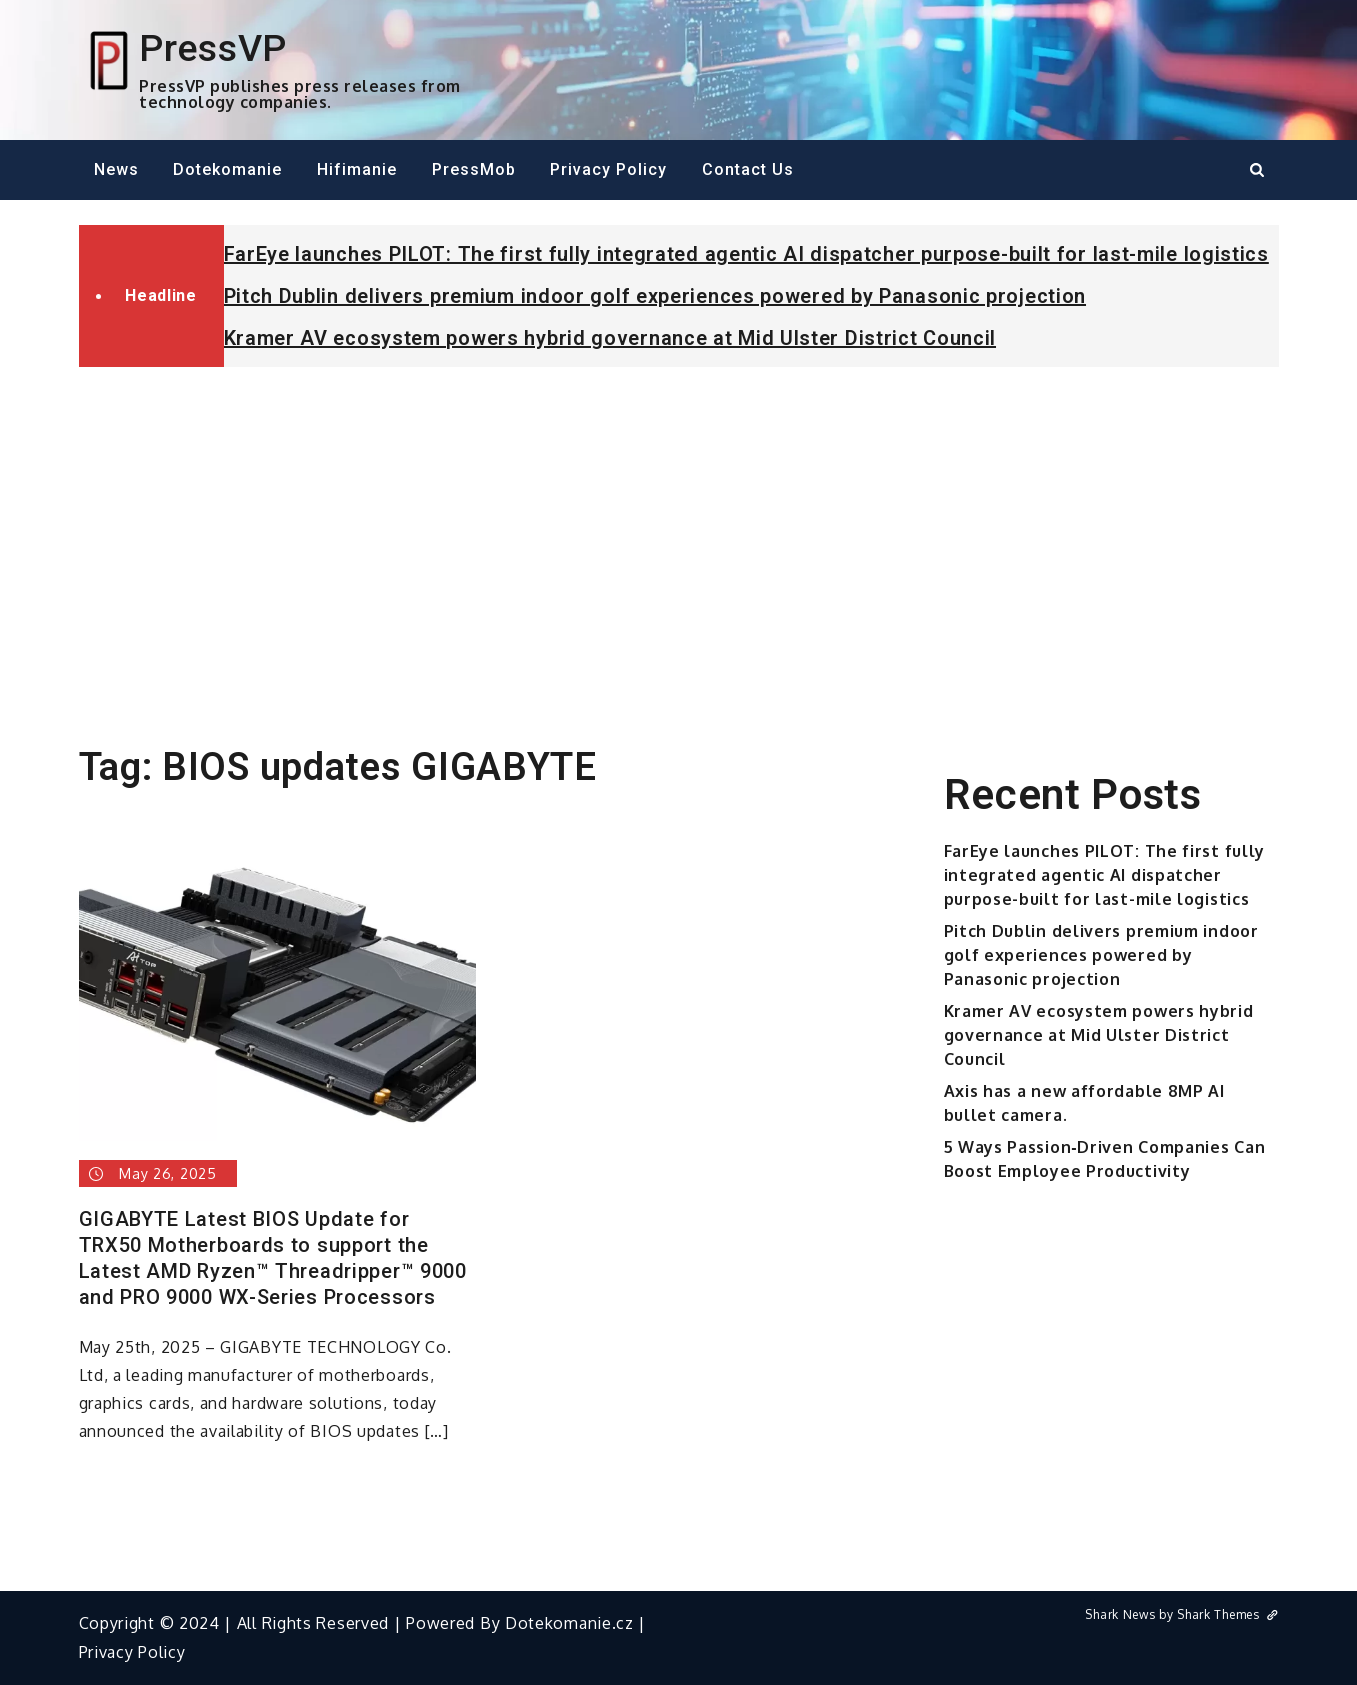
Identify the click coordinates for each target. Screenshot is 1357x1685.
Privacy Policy (608, 169)
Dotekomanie (227, 169)
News (116, 169)
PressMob (474, 169)
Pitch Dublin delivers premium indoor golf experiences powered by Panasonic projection (655, 296)
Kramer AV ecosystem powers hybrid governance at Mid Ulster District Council (610, 338)
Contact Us (748, 169)
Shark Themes (1227, 1614)
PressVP (213, 48)
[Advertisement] (679, 532)
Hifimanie (357, 169)
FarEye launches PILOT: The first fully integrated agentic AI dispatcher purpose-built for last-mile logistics (746, 254)
